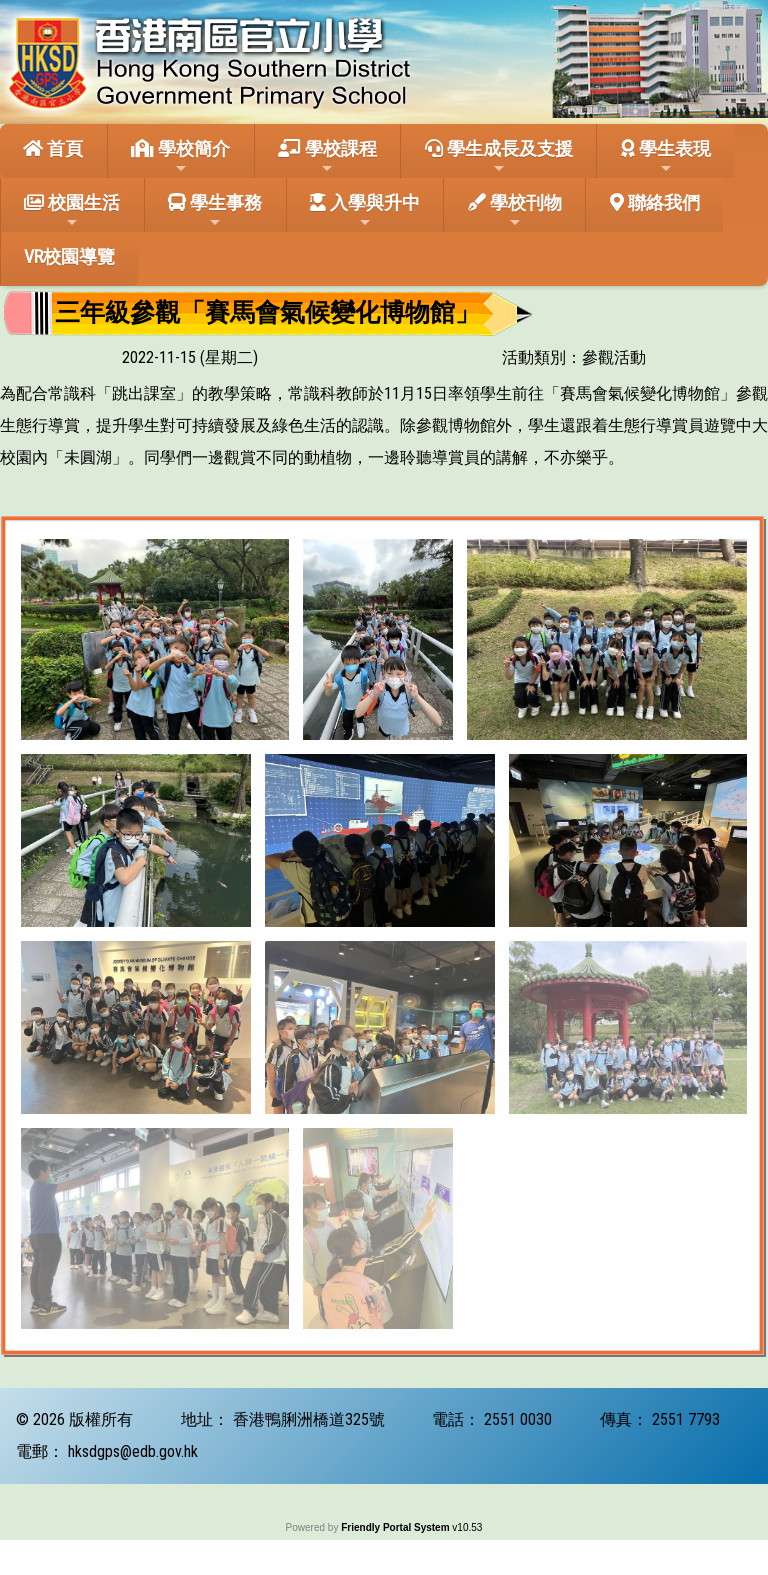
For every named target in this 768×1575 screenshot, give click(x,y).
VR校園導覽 (69, 256)
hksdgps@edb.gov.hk (133, 1451)
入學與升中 (365, 211)
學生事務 (215, 211)
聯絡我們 (655, 202)
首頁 (53, 148)
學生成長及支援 (499, 157)
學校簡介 (180, 157)
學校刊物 (515, 211)
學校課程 (327, 157)
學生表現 (666, 157)
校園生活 (72, 211)
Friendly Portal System (396, 1527)
